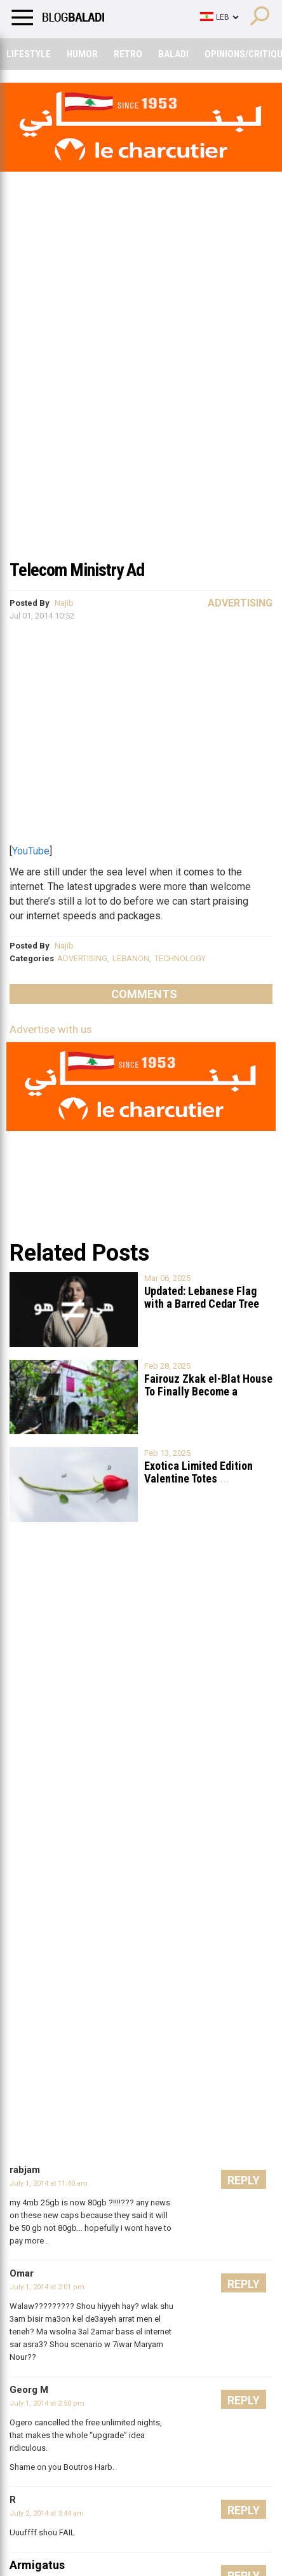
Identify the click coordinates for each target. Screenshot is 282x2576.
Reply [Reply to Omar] (243, 2284)
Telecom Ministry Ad (77, 569)
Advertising (240, 603)
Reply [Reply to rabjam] (243, 2180)
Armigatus (37, 2565)
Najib (64, 603)
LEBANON (130, 958)
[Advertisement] (141, 404)
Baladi (173, 54)
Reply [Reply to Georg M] (243, 2400)
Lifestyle (28, 54)
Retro (128, 54)
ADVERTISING (82, 958)
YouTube (31, 851)
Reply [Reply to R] (243, 2510)
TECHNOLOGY (180, 958)
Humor (82, 54)
